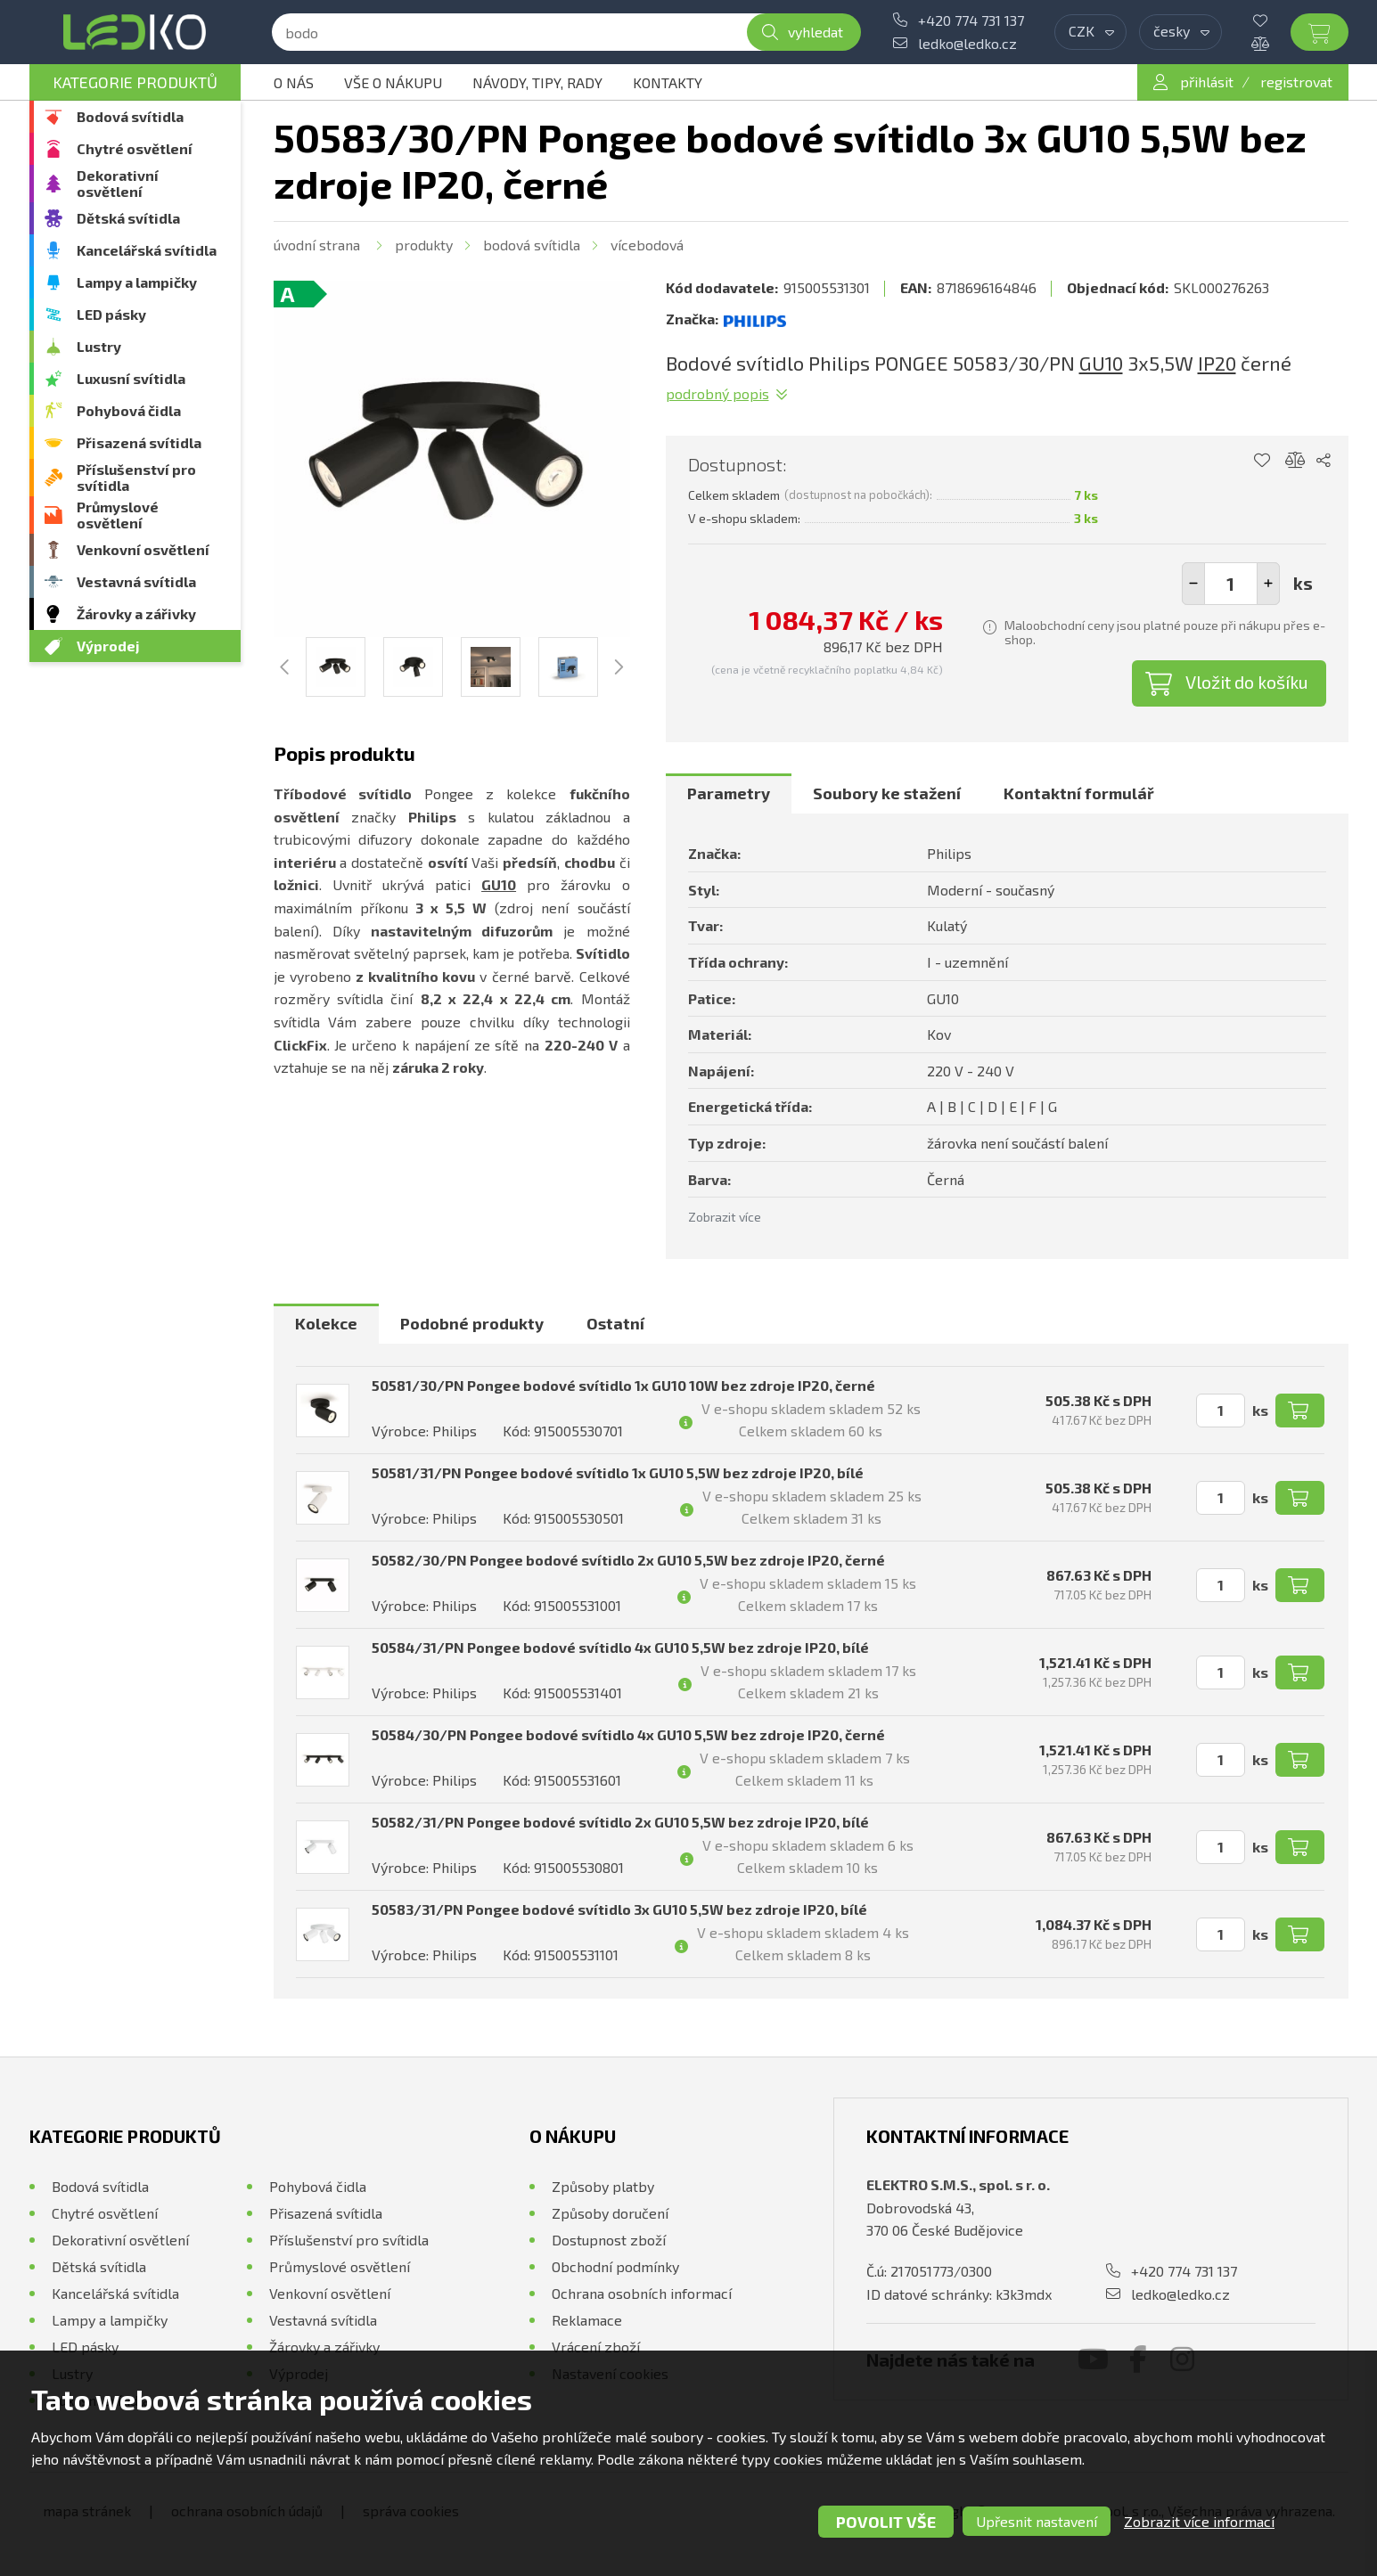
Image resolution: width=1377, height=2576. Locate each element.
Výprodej (108, 645)
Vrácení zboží (596, 2346)
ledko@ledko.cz (967, 43)
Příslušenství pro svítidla (136, 477)
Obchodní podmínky (615, 2266)
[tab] (728, 793)
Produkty (424, 244)
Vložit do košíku (1246, 681)
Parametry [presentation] (728, 793)
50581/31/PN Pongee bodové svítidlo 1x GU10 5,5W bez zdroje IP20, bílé (618, 1472)
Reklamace (587, 2319)
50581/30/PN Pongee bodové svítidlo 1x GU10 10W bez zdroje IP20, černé (623, 1385)
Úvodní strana (317, 244)
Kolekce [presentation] (326, 1323)
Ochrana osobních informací (642, 2293)
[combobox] (1090, 32)
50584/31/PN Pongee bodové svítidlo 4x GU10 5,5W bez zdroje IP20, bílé (620, 1647)
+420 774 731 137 (971, 20)
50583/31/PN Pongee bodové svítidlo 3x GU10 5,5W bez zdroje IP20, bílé (619, 1909)
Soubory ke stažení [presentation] (887, 793)
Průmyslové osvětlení (118, 514)
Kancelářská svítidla (147, 249)
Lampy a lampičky (137, 282)
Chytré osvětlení (135, 148)
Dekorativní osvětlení (118, 183)
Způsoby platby (603, 2186)
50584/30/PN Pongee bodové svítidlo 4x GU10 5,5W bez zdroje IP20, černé (628, 1734)
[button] (1268, 583)
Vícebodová (647, 244)
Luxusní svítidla (131, 378)
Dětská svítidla (128, 217)
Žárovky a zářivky (136, 613)
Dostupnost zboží (609, 2239)
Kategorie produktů (135, 82)
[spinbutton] (1231, 583)
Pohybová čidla (129, 410)
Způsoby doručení (610, 2212)
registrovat (1296, 81)
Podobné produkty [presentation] (472, 1323)
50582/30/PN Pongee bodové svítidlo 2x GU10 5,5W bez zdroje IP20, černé (628, 1559)
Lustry (99, 346)
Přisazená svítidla (139, 442)
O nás (294, 82)
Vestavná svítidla (136, 581)
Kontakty (667, 82)
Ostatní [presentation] (615, 1323)
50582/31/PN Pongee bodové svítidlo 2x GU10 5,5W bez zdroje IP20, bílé (620, 1821)
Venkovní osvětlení (143, 549)
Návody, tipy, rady (537, 82)
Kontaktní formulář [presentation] (1079, 793)
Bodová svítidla (130, 116)
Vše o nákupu (393, 82)
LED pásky (111, 314)
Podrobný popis (717, 393)
